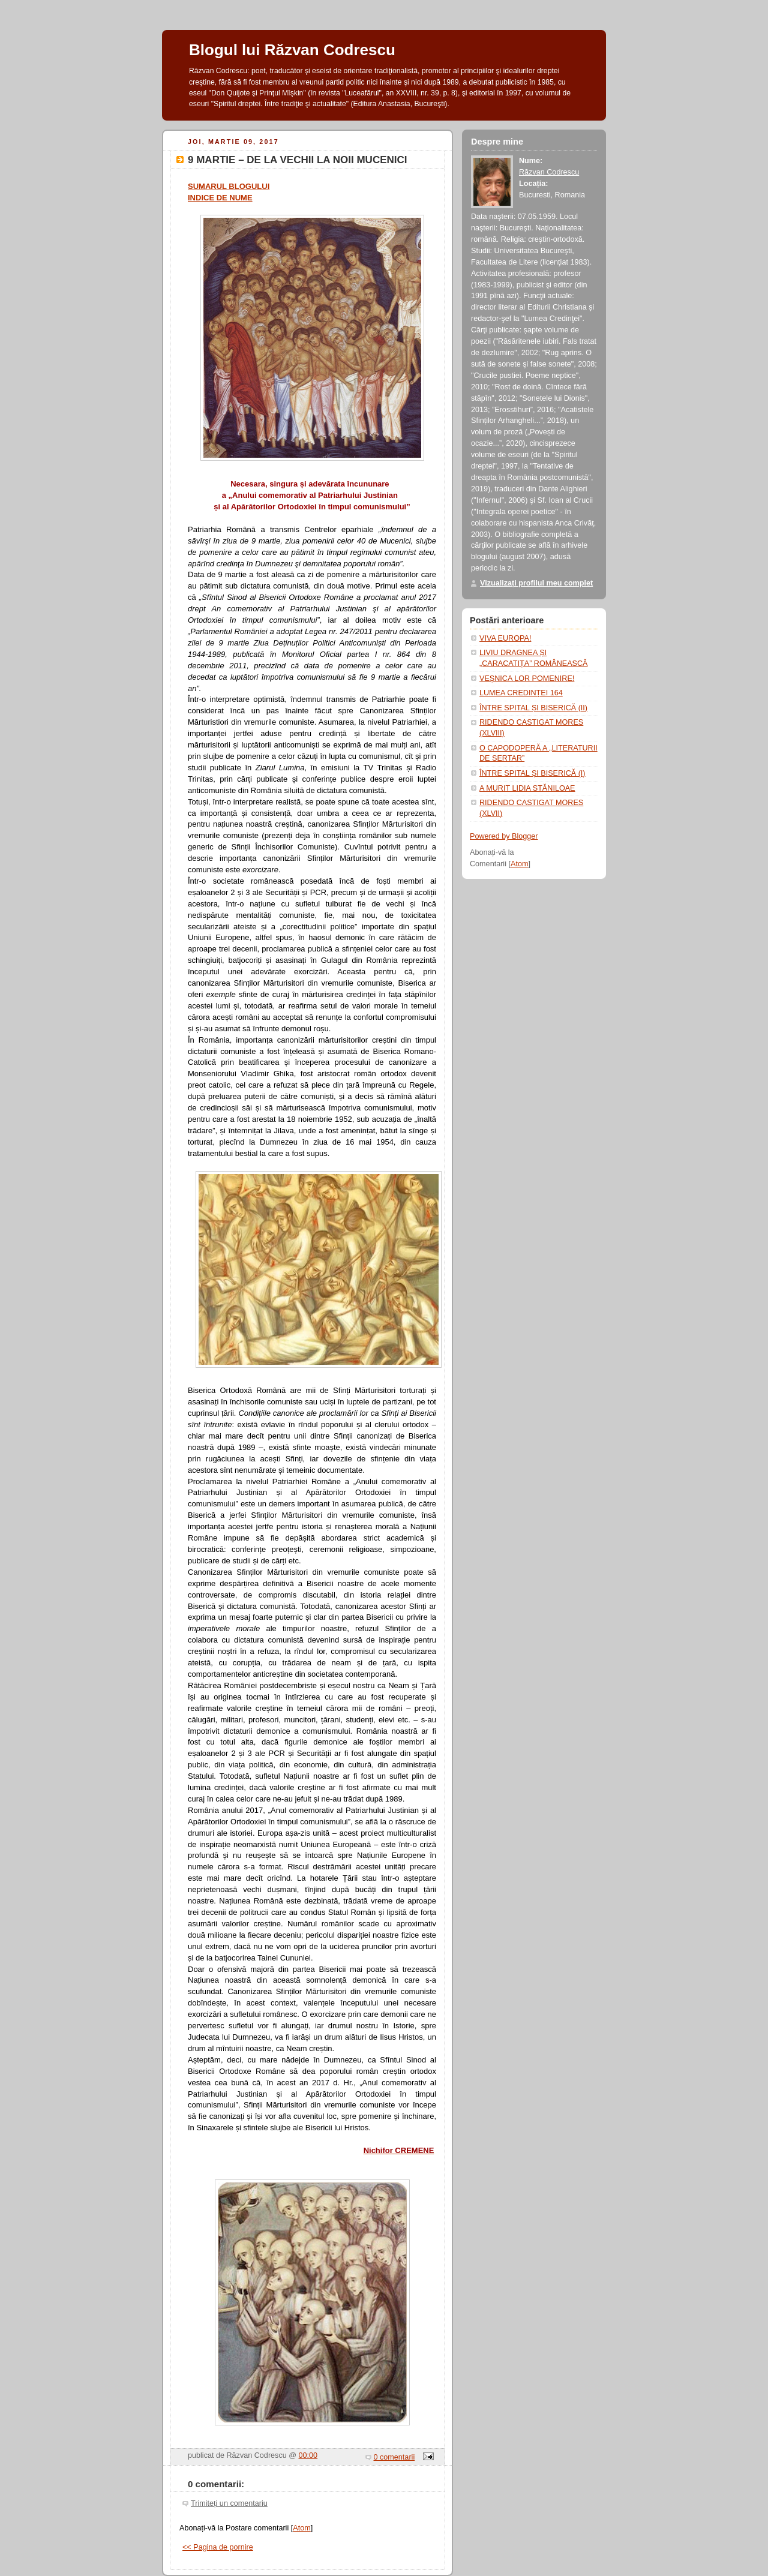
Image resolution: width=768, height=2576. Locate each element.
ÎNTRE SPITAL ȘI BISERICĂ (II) (533, 708)
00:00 (308, 2455)
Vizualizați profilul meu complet (536, 583)
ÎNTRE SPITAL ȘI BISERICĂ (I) (532, 773)
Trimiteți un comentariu (229, 2503)
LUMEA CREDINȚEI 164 (521, 693)
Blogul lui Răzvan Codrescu (292, 50)
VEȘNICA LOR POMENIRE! (526, 678)
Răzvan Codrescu (549, 172)
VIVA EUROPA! (505, 638)
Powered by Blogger (504, 836)
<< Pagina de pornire (217, 2547)
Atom (301, 2528)
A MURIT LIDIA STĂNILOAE (527, 788)
